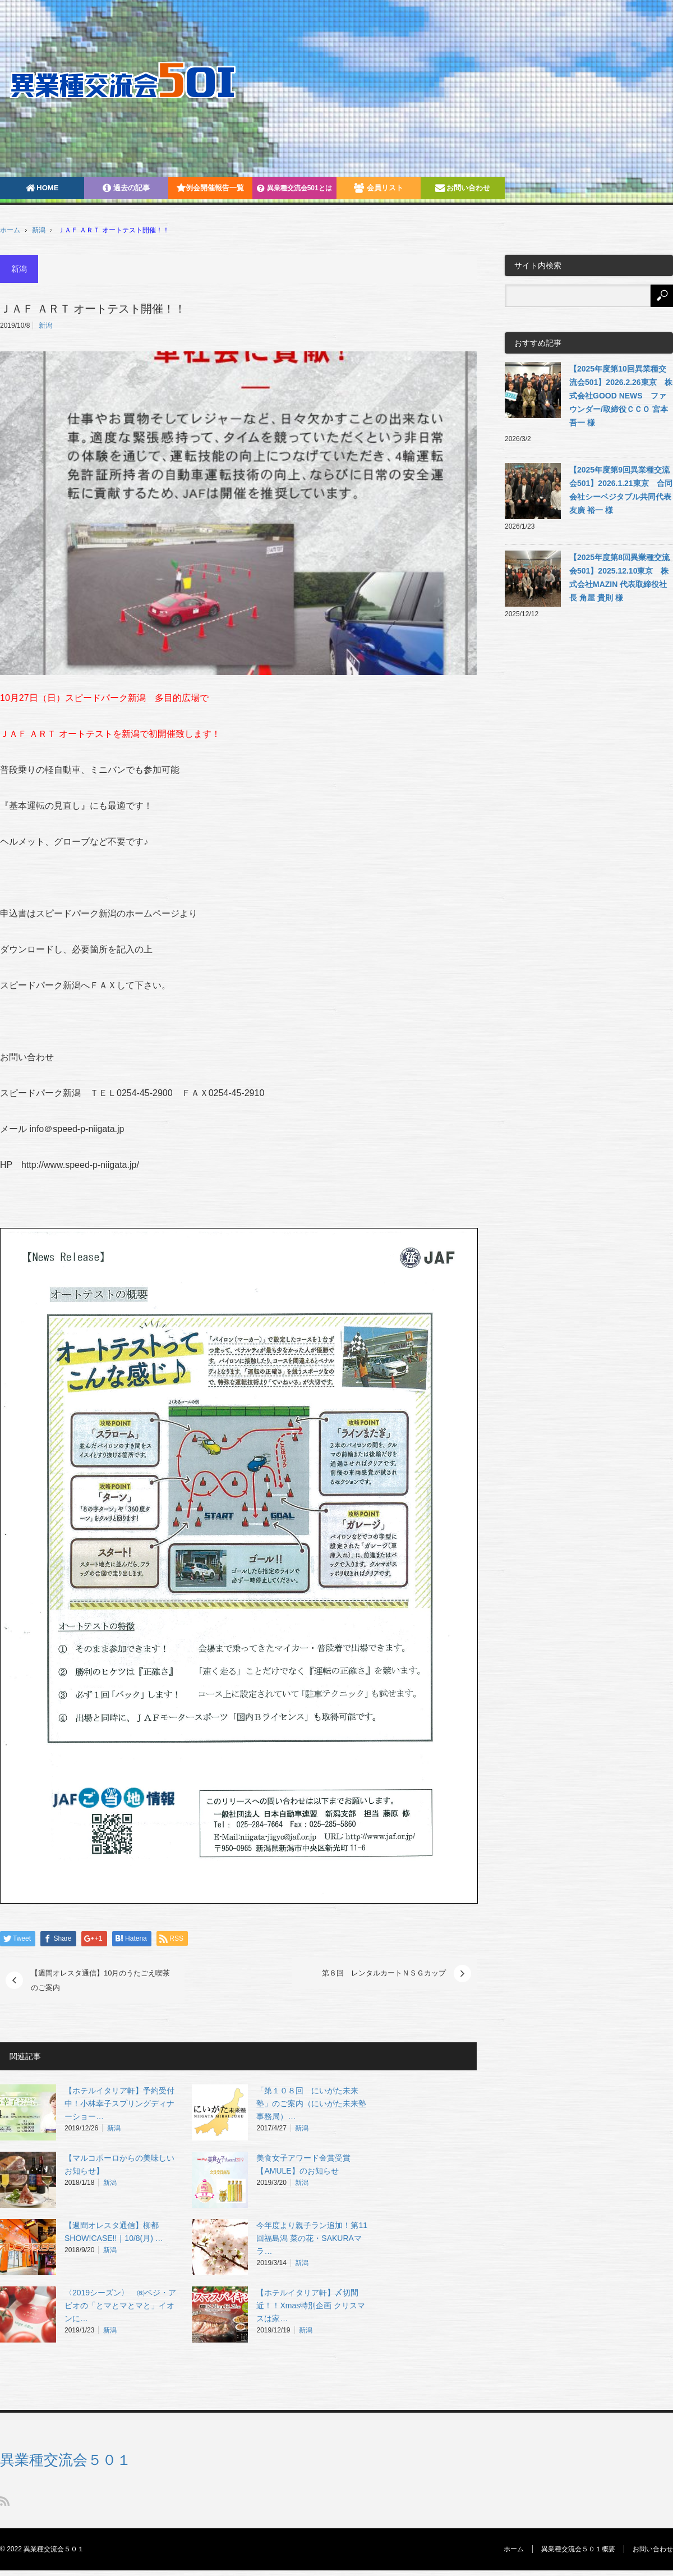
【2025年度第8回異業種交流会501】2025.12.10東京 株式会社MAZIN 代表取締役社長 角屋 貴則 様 (619, 577)
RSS (5, 2501)
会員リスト (378, 188)
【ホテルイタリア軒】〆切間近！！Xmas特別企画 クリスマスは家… (310, 2305)
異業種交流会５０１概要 (578, 2549)
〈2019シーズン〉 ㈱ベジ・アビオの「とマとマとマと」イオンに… (120, 2305)
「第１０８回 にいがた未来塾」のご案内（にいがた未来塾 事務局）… (315, 2103)
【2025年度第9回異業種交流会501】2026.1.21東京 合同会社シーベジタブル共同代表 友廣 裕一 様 (620, 490)
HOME (42, 188)
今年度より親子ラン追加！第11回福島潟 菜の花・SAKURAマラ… (311, 2238)
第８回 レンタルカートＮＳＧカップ (384, 1973)
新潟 (38, 230)
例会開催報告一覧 (210, 188)
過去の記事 (126, 188)
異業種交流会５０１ (65, 2459)
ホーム (514, 2549)
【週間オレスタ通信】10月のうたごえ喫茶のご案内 (100, 1980)
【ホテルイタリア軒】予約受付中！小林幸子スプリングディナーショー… (119, 2103)
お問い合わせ (463, 188)
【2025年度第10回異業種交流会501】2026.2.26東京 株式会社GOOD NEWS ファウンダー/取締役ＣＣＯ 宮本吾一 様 (620, 395)
